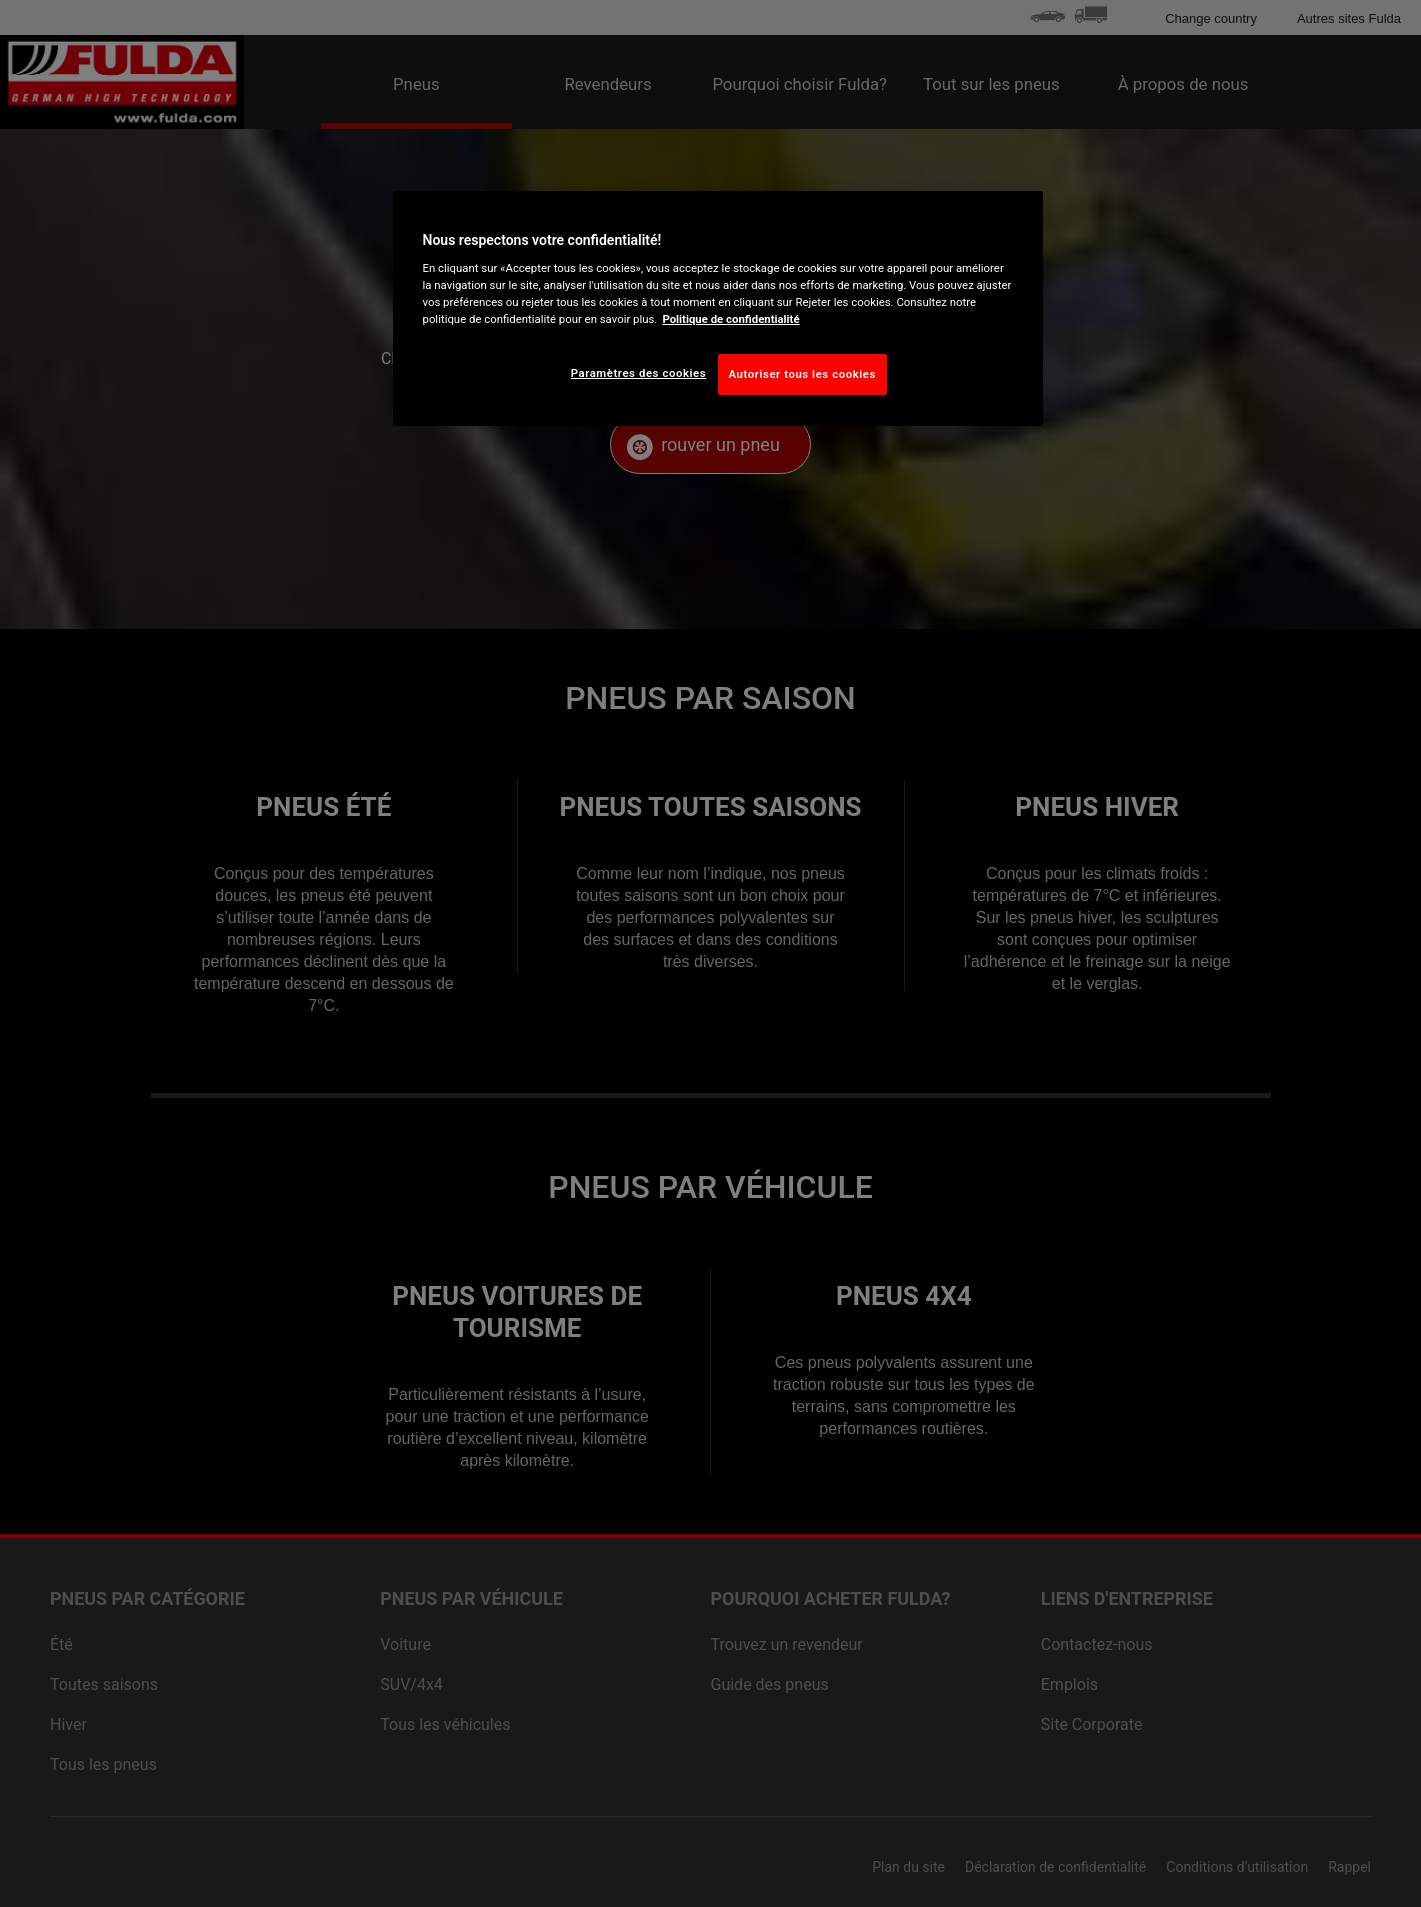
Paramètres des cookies (638, 373)
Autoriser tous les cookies (802, 374)
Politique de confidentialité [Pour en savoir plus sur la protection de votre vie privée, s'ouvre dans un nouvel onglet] (730, 319)
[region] (718, 309)
